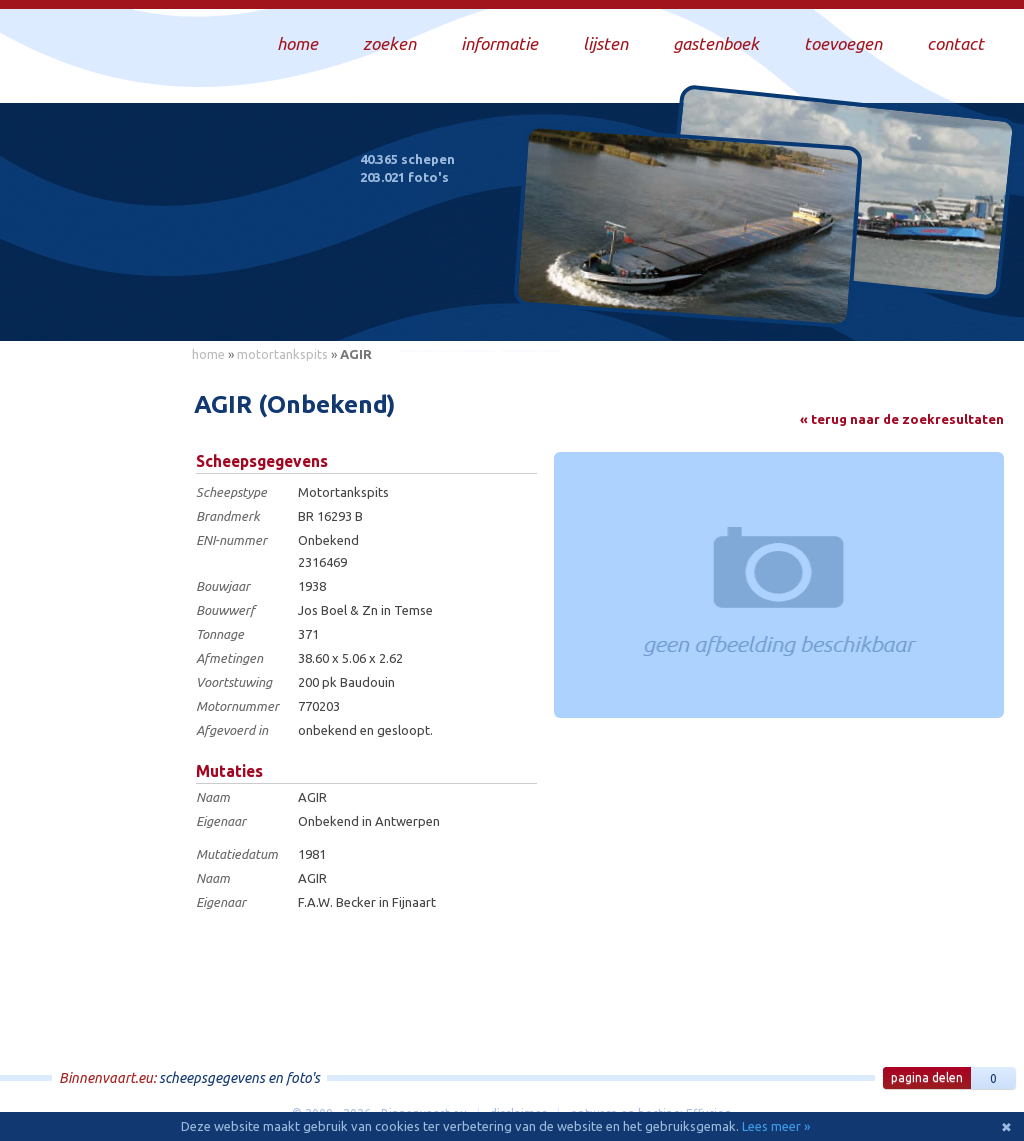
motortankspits (282, 354)
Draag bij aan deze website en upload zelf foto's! (838, 304)
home (208, 354)
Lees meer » (776, 1126)
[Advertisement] (90, 671)
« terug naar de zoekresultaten (902, 419)
